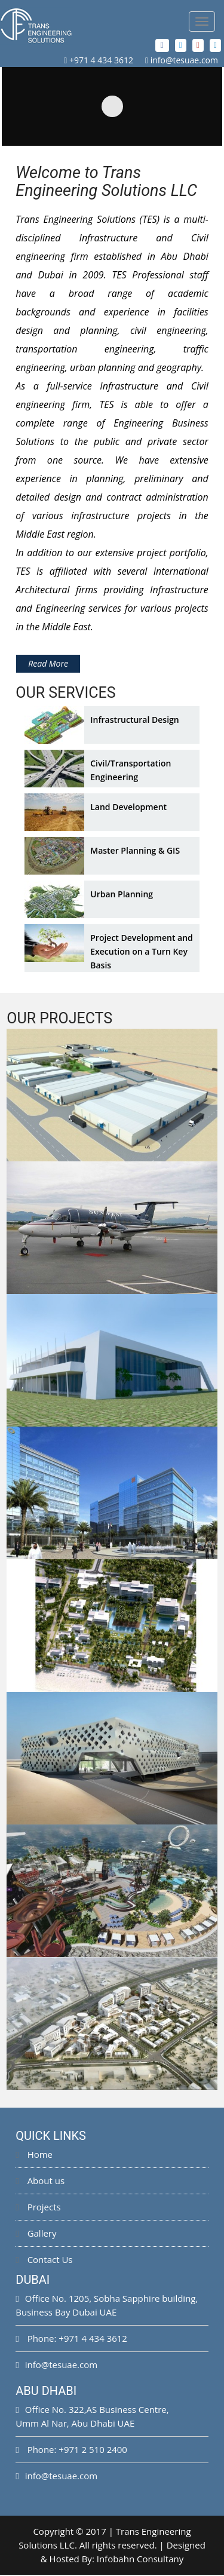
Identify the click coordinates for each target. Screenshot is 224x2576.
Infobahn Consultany (140, 2560)
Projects (38, 2208)
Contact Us (44, 2261)
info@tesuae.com (184, 60)
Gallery (36, 2234)
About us (40, 2182)
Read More (48, 664)
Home (34, 2155)
